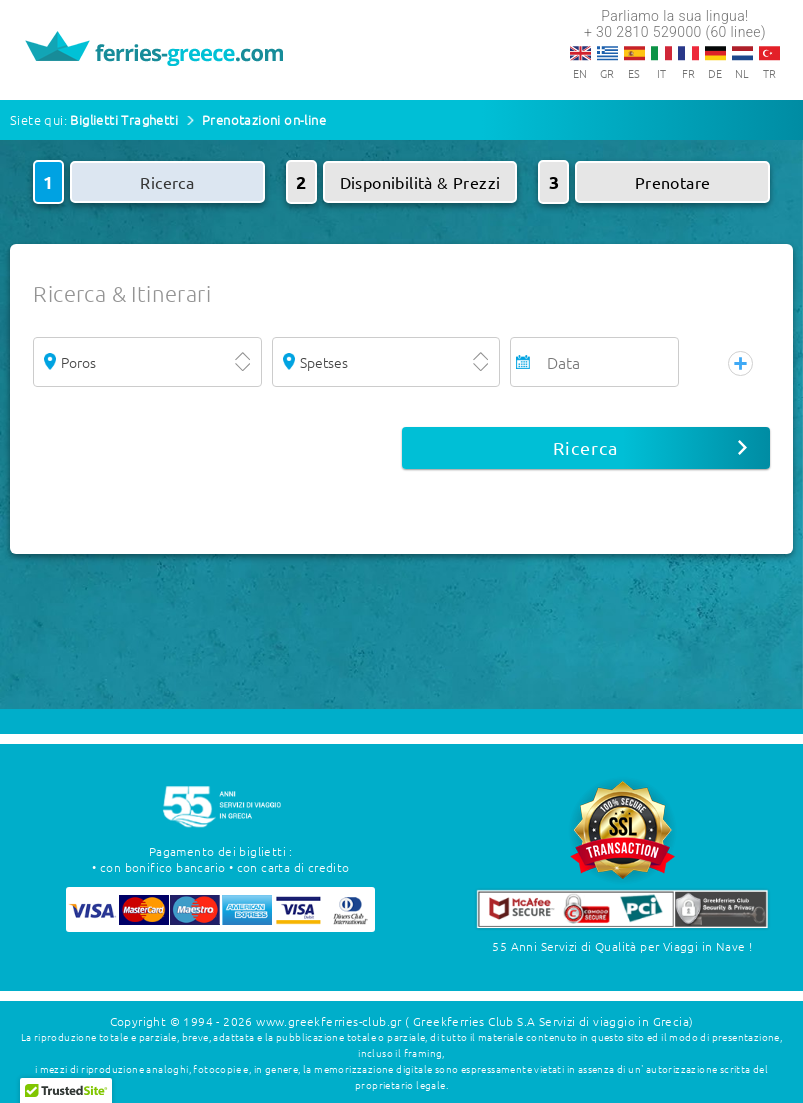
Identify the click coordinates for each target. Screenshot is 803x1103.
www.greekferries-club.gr (329, 1021)
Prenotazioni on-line (264, 119)
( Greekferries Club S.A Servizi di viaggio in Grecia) (549, 1021)
